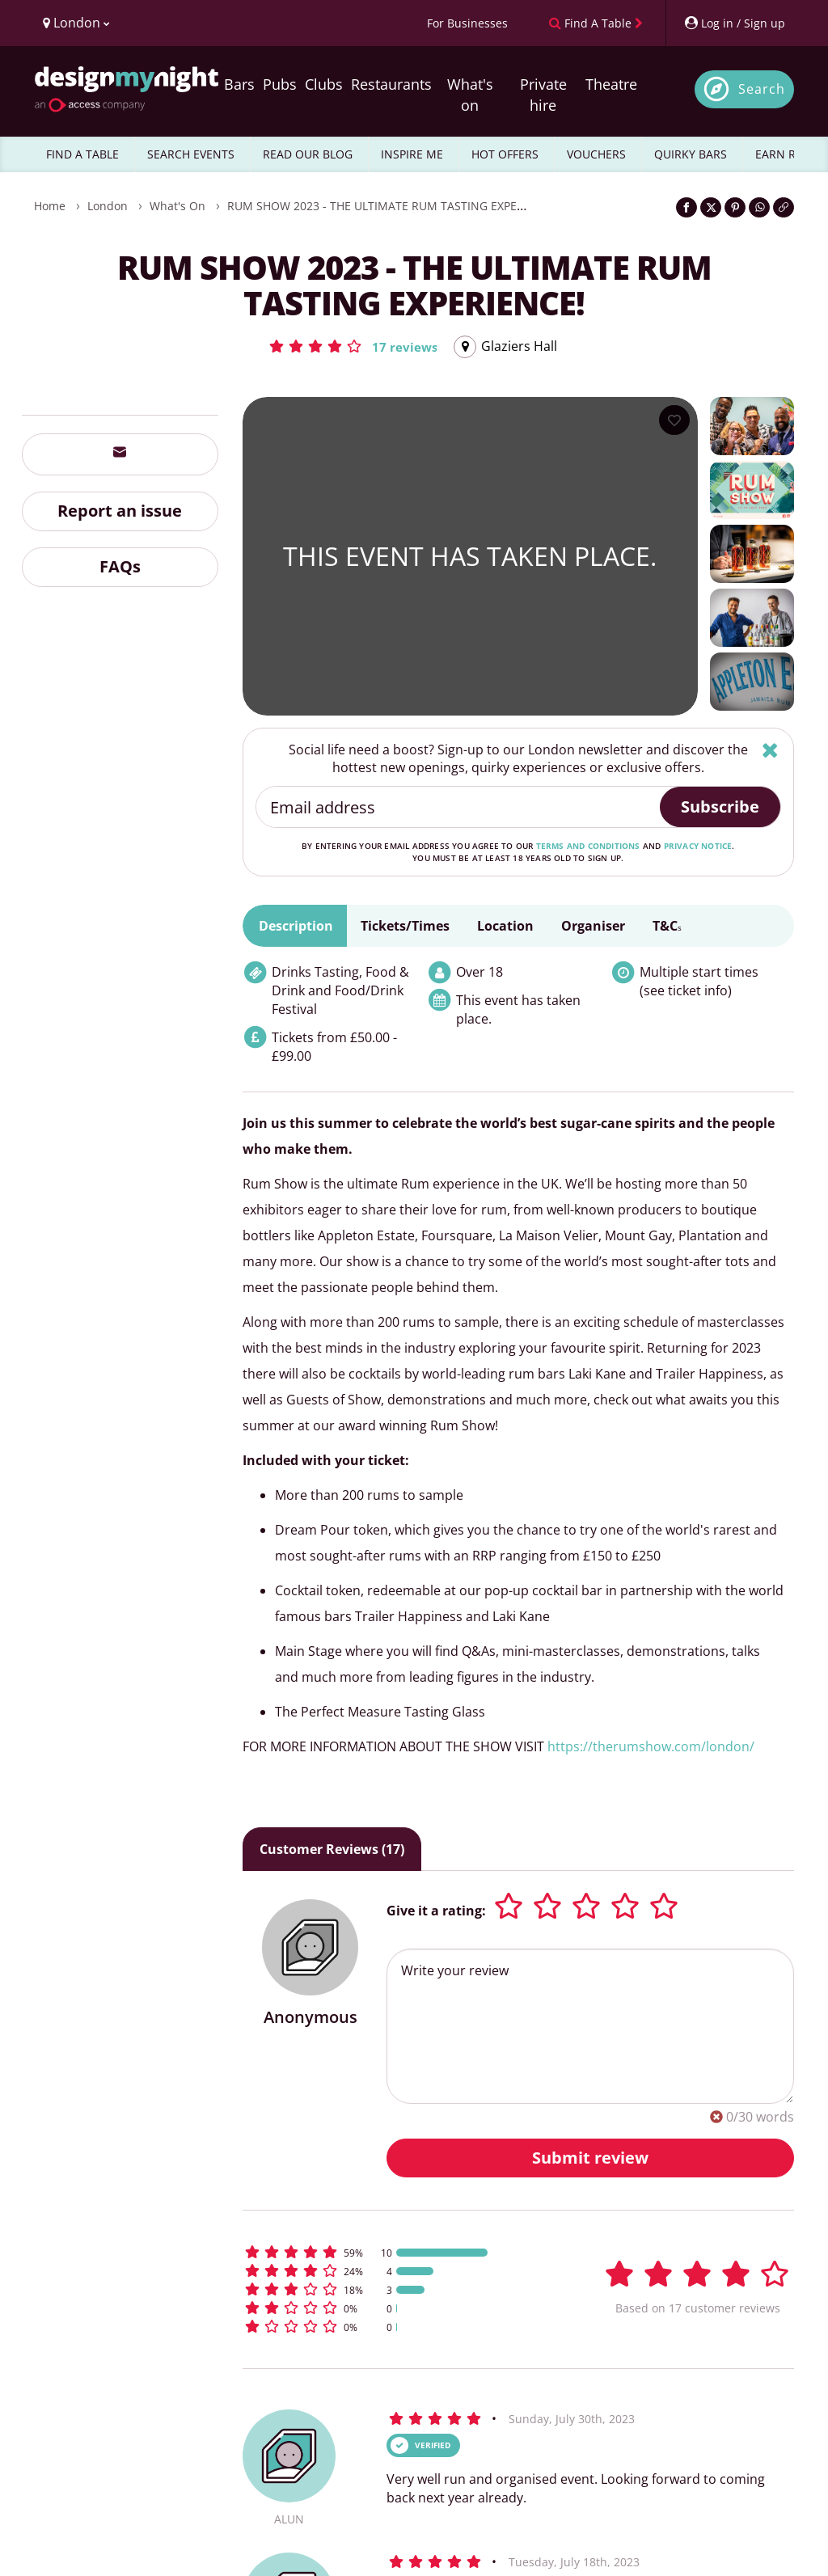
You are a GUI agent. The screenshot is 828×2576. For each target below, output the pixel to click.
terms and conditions (588, 845)
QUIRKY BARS (690, 154)
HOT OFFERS (505, 154)
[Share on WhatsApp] (759, 207)
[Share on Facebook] (686, 207)
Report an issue (119, 511)
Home (49, 205)
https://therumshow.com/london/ (650, 1746)
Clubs (324, 84)
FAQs (120, 566)
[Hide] (770, 750)
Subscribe (720, 806)
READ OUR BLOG (308, 154)
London (107, 205)
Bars (239, 84)
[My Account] (734, 23)
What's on (470, 94)
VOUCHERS (596, 154)
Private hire (543, 94)
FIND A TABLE (82, 154)
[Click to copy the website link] (783, 207)
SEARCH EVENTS (190, 154)
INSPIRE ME (412, 154)
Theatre (611, 84)
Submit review (590, 2157)
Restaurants (391, 84)
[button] (352, 346)
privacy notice (698, 845)
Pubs (280, 84)
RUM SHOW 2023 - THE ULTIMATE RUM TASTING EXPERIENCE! (393, 205)
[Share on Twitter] (710, 207)
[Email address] (458, 807)
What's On (177, 205)
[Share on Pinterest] (735, 207)
